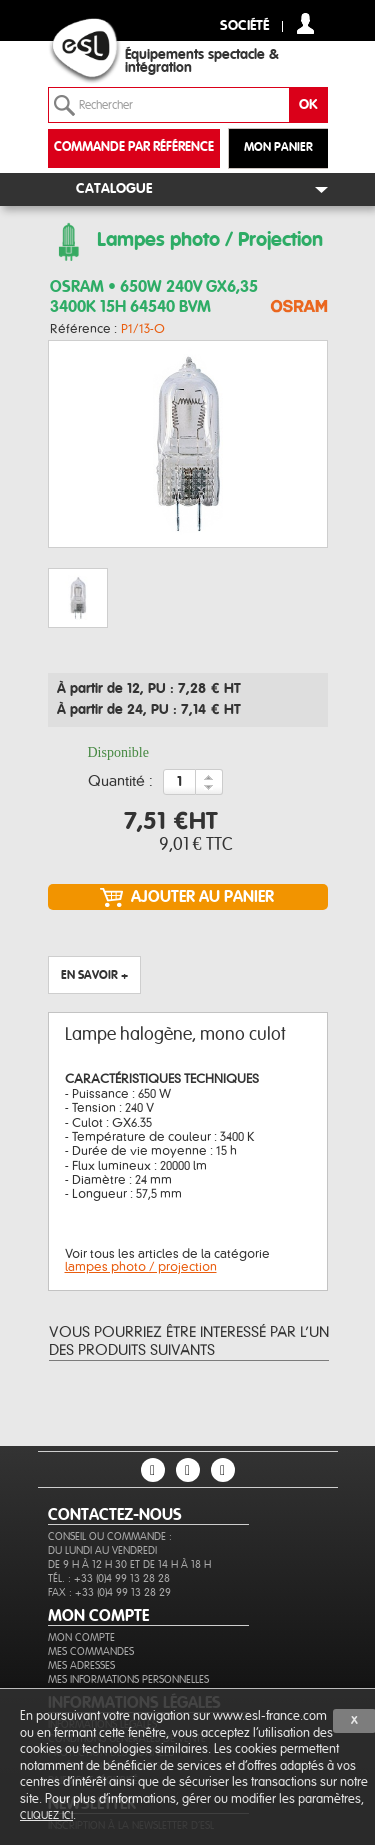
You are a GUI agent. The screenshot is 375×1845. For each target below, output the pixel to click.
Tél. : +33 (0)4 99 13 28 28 (109, 1578)
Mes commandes (91, 1651)
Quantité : (120, 782)
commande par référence (134, 147)
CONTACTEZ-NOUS (115, 1515)
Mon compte (81, 1637)
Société (244, 26)
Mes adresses (81, 1665)
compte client (305, 23)
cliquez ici (46, 1815)
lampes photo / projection (141, 1267)
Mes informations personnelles (128, 1679)
